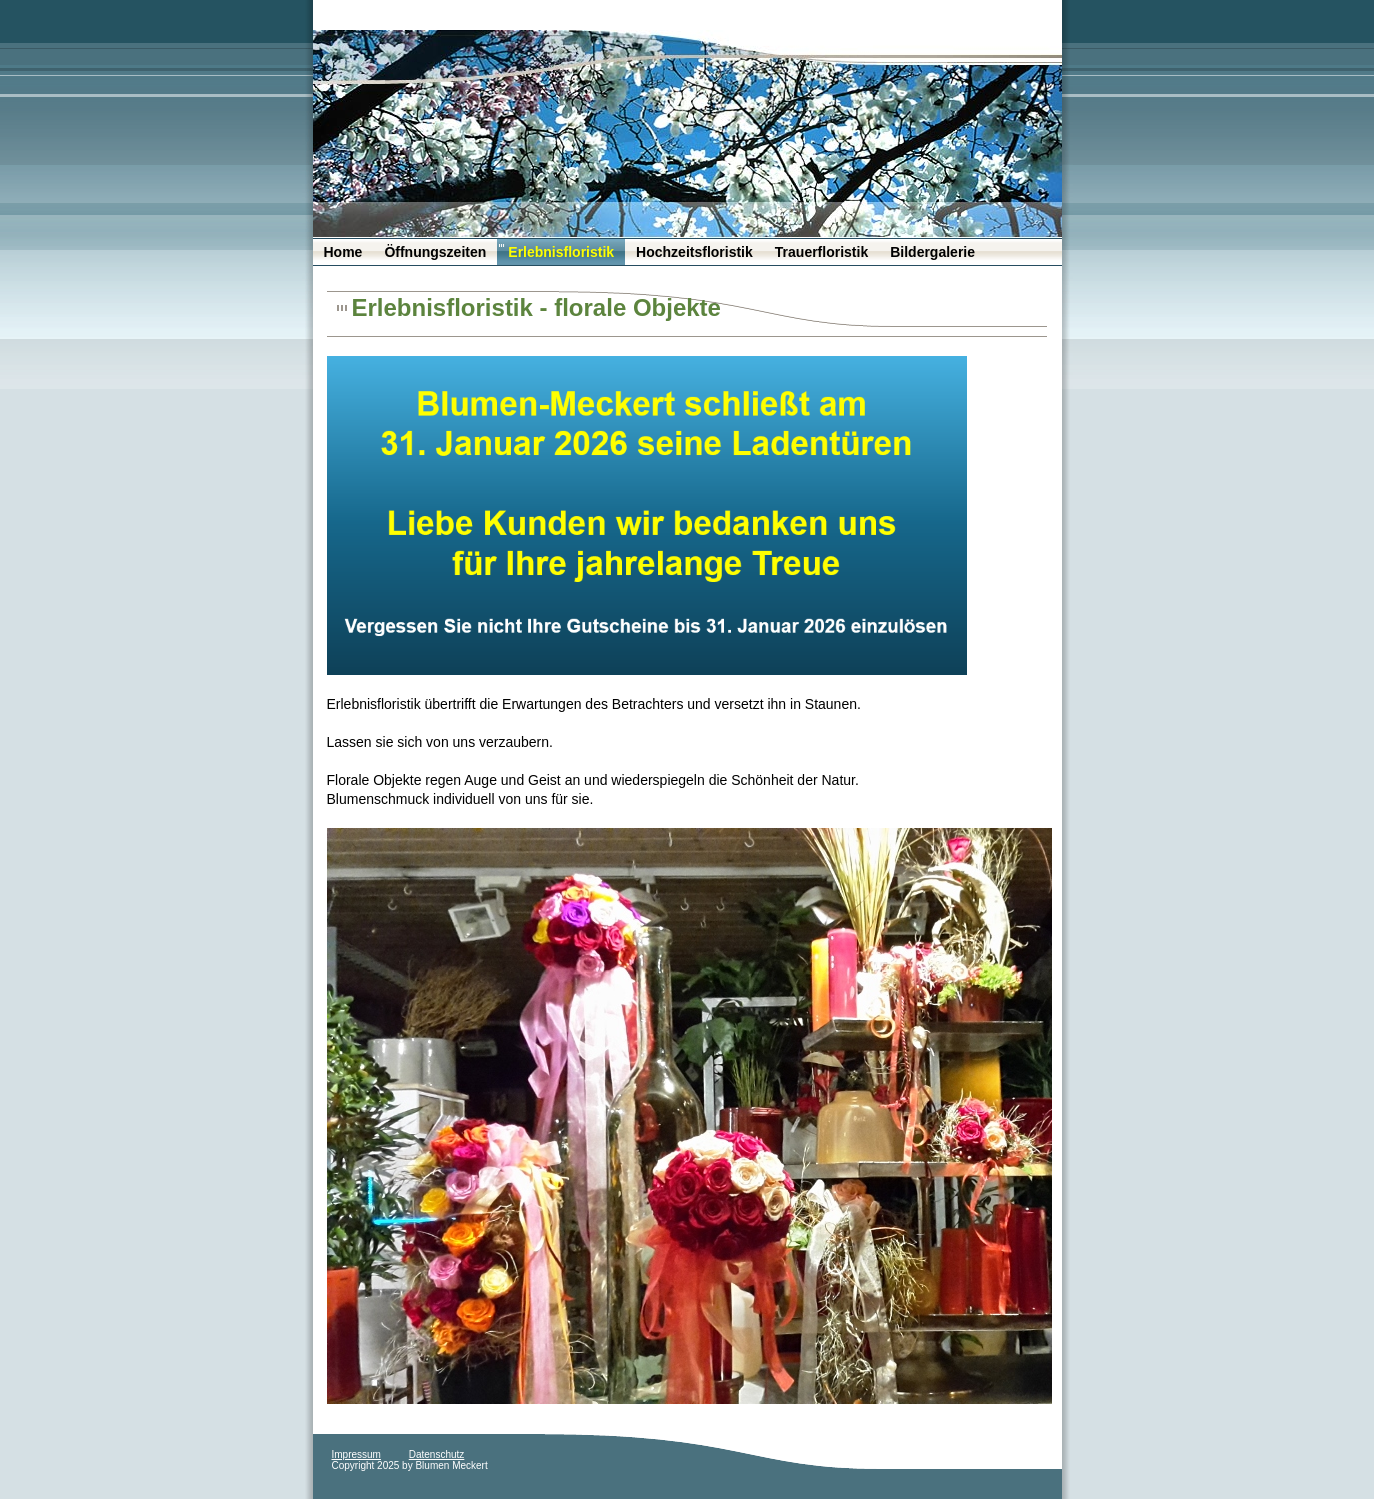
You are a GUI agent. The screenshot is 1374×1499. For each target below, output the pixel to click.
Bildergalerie (932, 252)
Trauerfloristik (821, 252)
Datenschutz (437, 1454)
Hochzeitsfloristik (694, 252)
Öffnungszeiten (435, 252)
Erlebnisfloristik (561, 252)
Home (343, 252)
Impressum (356, 1454)
